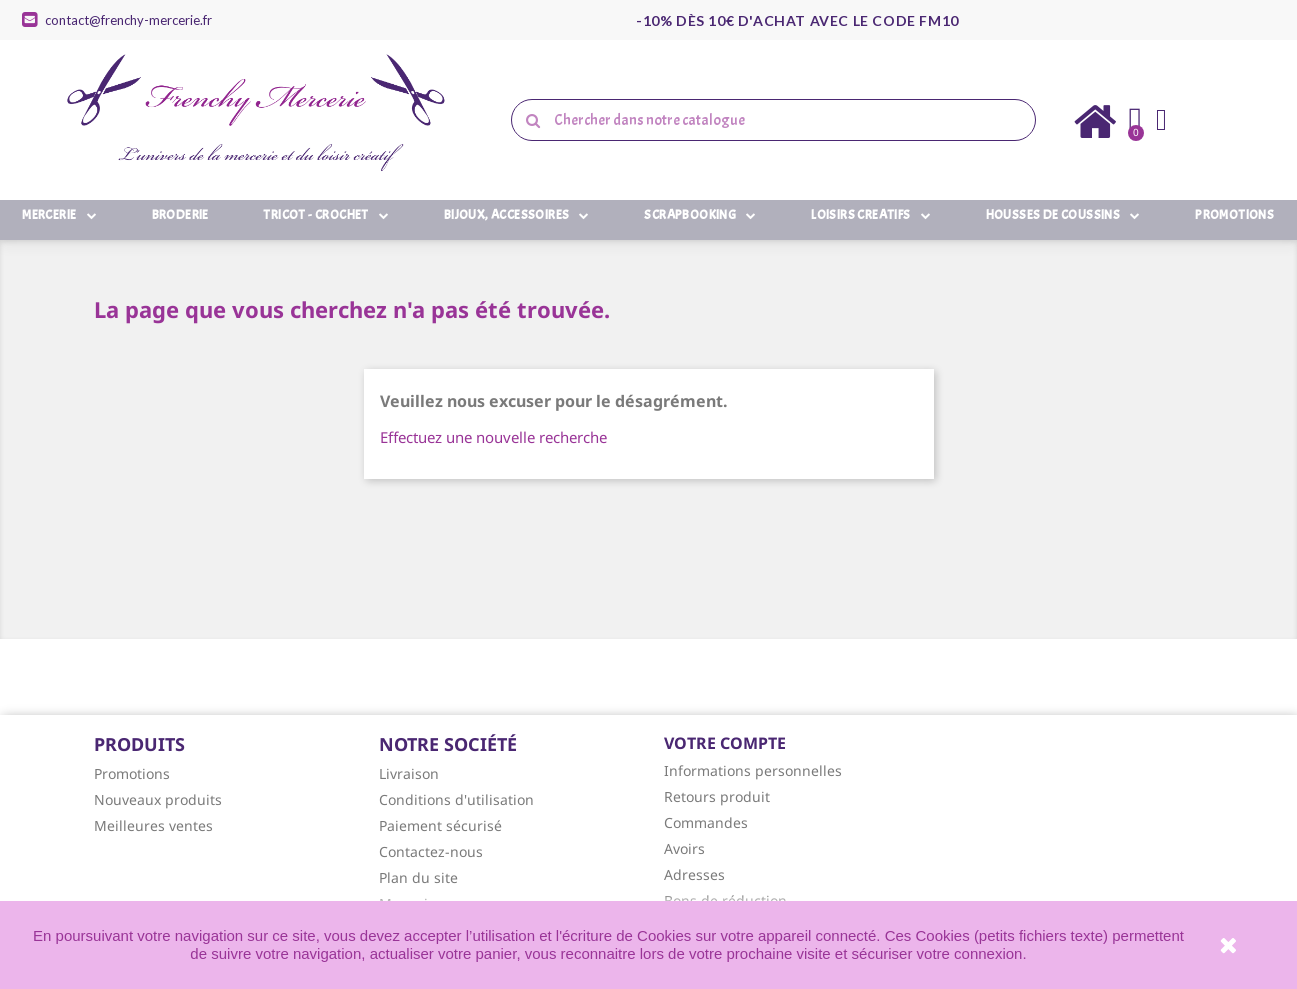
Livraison (409, 773)
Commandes (706, 822)
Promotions (1234, 215)
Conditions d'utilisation (456, 799)
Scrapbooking (700, 215)
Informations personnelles (753, 770)
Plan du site (418, 877)
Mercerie (59, 215)
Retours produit (717, 796)
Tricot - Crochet (326, 215)
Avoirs (684, 848)
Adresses (694, 874)
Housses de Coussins (1063, 215)
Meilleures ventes (153, 825)
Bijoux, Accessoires (517, 215)
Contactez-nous (431, 851)
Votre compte (725, 743)
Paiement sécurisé (440, 825)
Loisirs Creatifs (871, 215)
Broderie (180, 215)
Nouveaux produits (158, 799)
